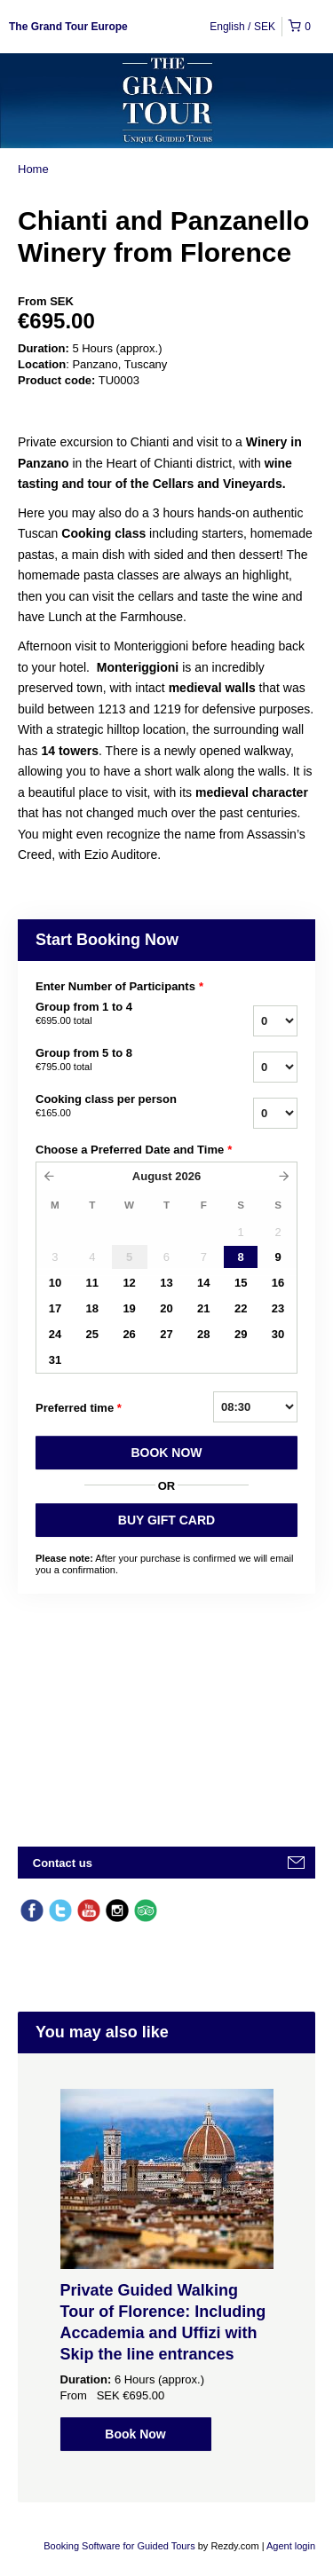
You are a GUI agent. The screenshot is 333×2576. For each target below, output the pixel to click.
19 (129, 1308)
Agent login (290, 2546)
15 (240, 1282)
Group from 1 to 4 (114, 1014)
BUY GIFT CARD (166, 1520)
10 (55, 1282)
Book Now (135, 2434)
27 (166, 1334)
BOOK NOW (166, 1453)
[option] (166, 2269)
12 (129, 1282)
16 (278, 1282)
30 (278, 1334)
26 (129, 1334)
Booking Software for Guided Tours (120, 2546)
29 (240, 1334)
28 (203, 1334)
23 (278, 1308)
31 (55, 1360)
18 (92, 1308)
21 (203, 1308)
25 (92, 1334)
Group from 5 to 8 (114, 1060)
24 (55, 1334)
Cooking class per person (114, 1106)
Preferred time (79, 1408)
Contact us (62, 1863)
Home (33, 169)
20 (166, 1308)
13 (166, 1282)
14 (203, 1282)
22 (240, 1308)
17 (55, 1308)
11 (92, 1282)
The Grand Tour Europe (68, 26)
